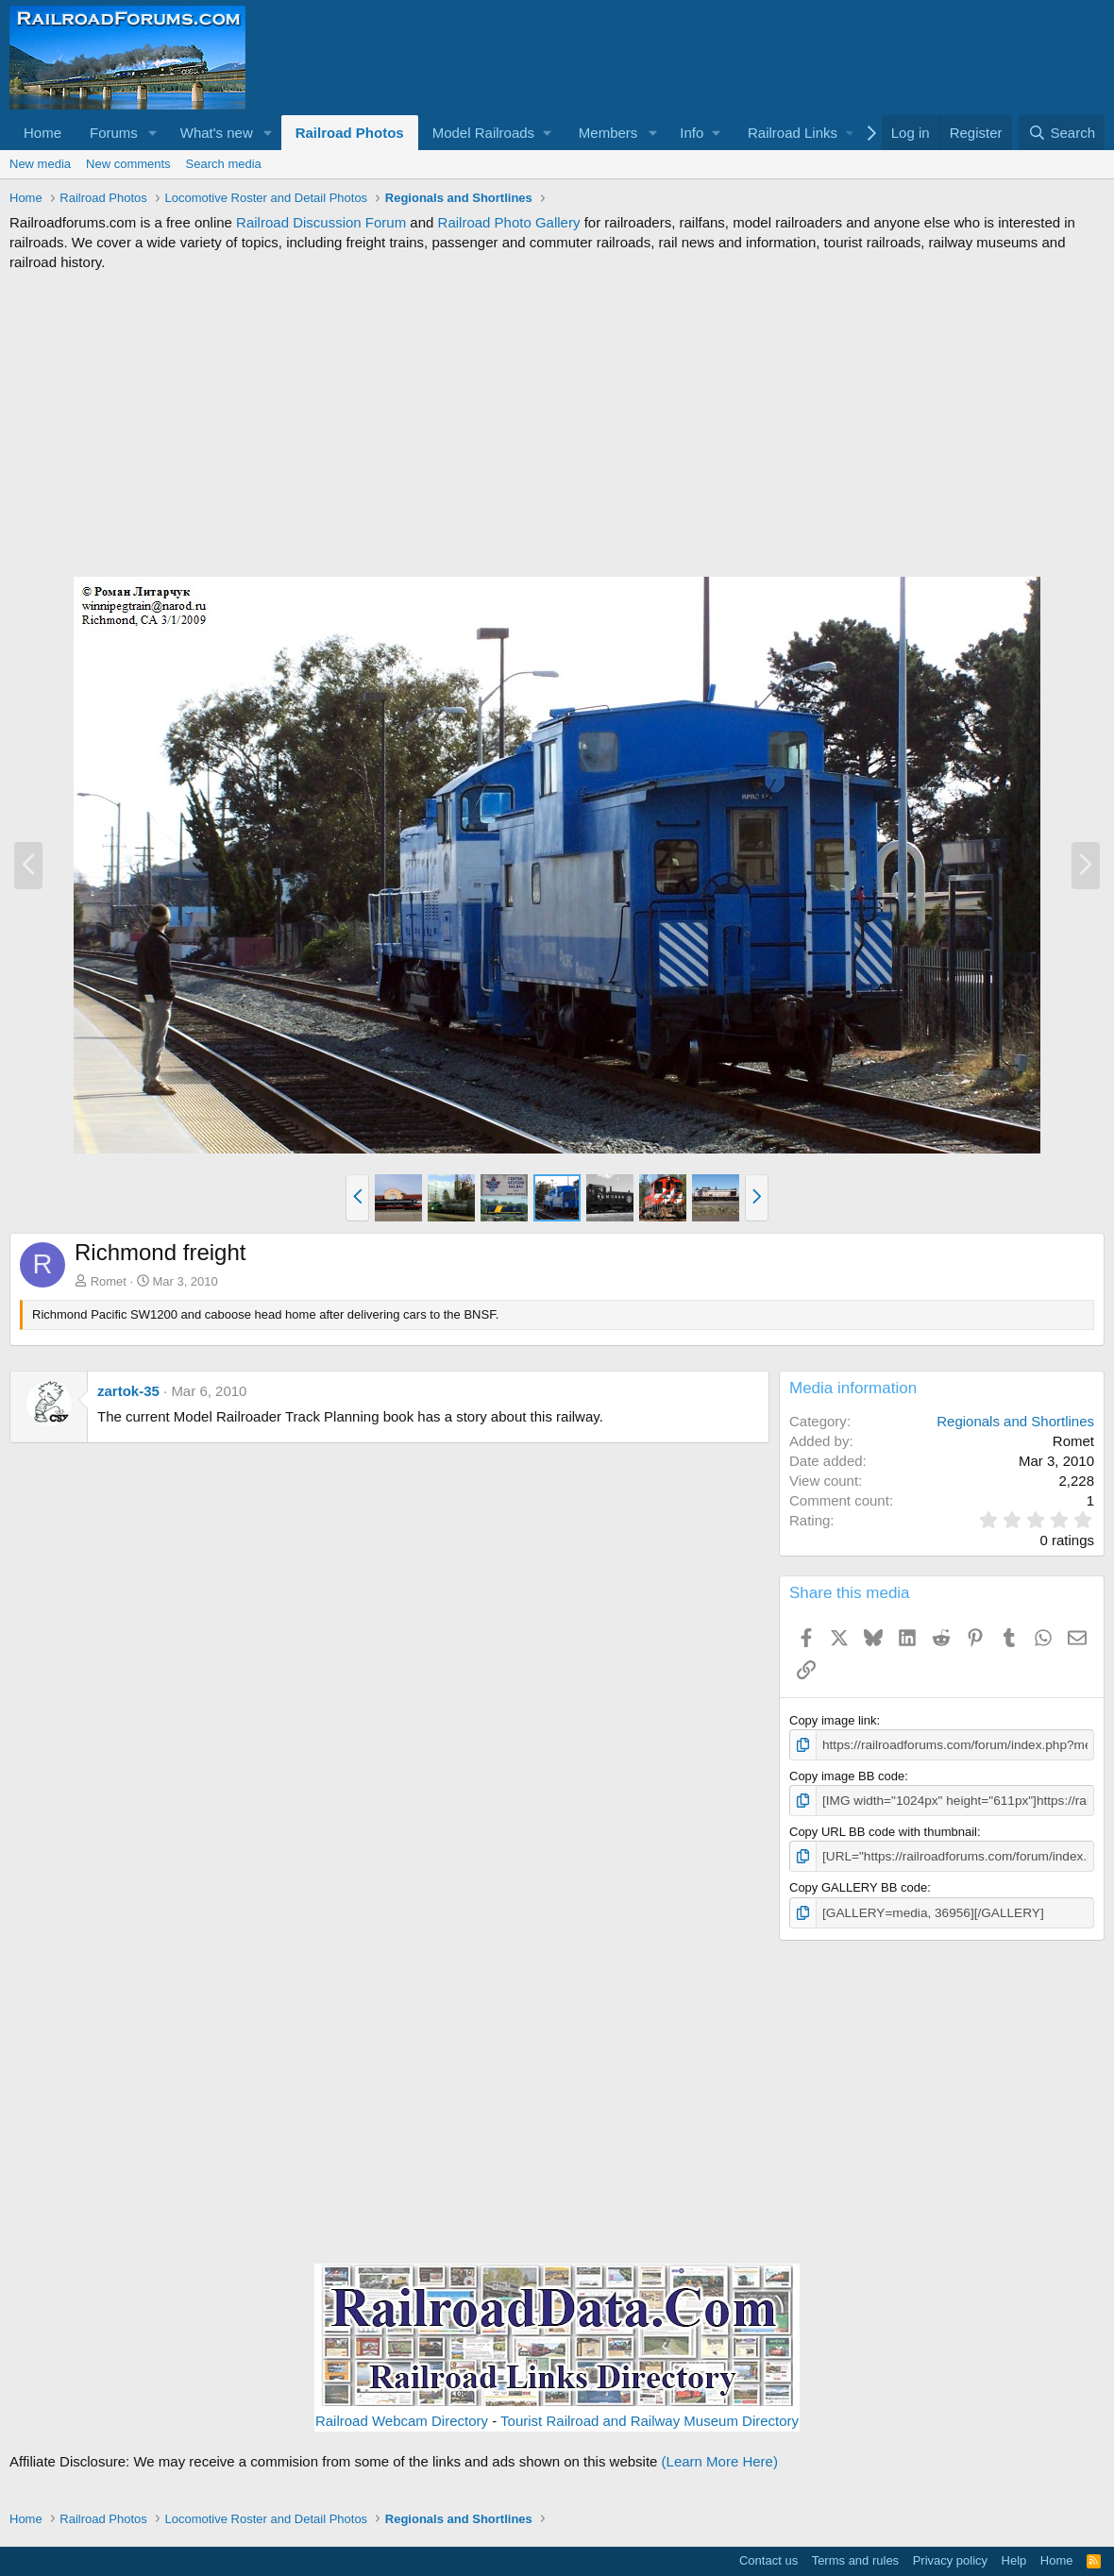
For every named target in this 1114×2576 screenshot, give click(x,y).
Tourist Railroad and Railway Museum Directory (649, 2417)
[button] (153, 132)
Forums (114, 133)
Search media (224, 164)
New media (40, 164)
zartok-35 (128, 1391)
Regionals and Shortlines (1015, 1421)
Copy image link (833, 1720)
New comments (128, 164)
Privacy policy (950, 2558)
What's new (216, 133)
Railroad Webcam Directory (401, 2417)
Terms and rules (855, 2558)
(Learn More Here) (720, 2458)
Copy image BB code (846, 1775)
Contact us (768, 2558)
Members (608, 133)
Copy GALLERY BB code (858, 1885)
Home (42, 133)
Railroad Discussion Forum (321, 222)
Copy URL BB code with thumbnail (883, 1830)
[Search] (1062, 132)
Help (1014, 2558)
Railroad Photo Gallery (509, 222)
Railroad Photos (349, 133)
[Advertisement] (557, 424)
